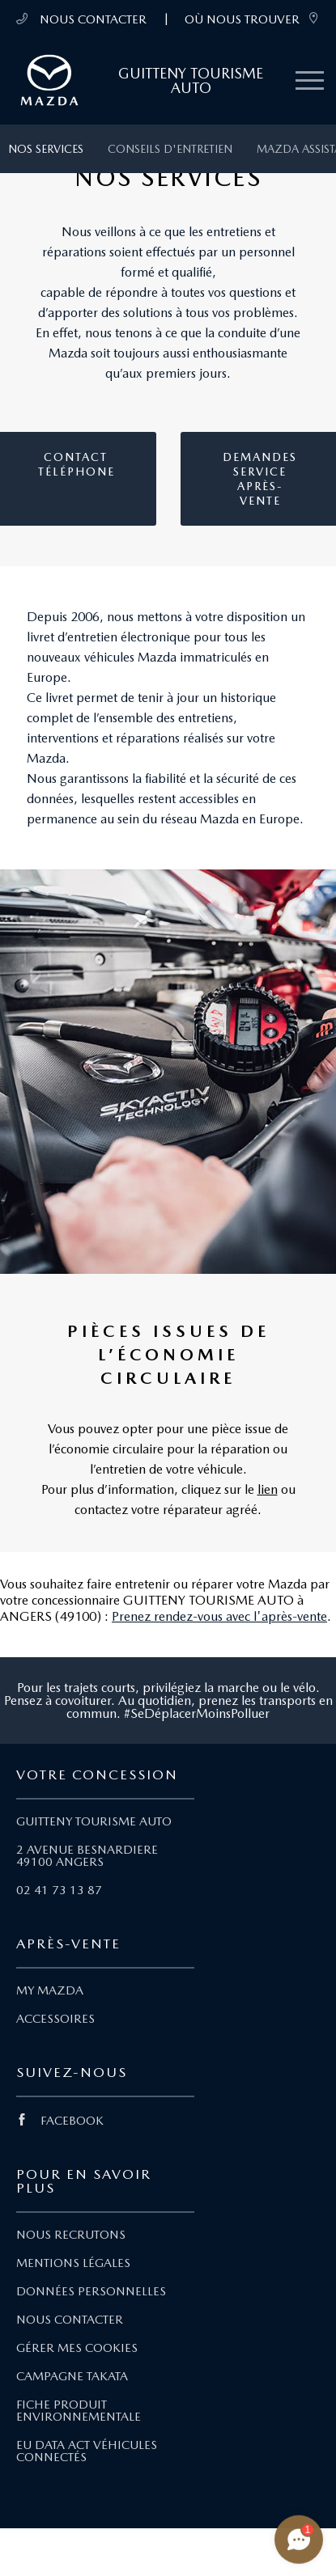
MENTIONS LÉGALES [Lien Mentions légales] (73, 2263)
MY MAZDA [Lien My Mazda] (49, 1990)
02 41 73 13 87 (59, 1890)
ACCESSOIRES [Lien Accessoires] (55, 2018)
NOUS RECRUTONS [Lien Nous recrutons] (70, 2234)
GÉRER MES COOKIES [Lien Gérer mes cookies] (77, 2348)
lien (267, 1489)
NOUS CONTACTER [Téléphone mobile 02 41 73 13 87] (81, 19)
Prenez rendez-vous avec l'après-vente (219, 1616)
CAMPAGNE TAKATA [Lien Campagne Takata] (72, 2376)
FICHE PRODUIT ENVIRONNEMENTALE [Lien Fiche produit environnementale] (78, 2410)
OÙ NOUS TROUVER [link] (252, 19)
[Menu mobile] (310, 81)
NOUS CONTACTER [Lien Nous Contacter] (69, 2319)
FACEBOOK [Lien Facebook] (60, 2120)
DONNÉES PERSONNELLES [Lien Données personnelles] (91, 2291)
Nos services (45, 148)
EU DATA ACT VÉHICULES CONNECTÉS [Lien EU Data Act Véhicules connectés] (86, 2451)
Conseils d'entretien (170, 148)
